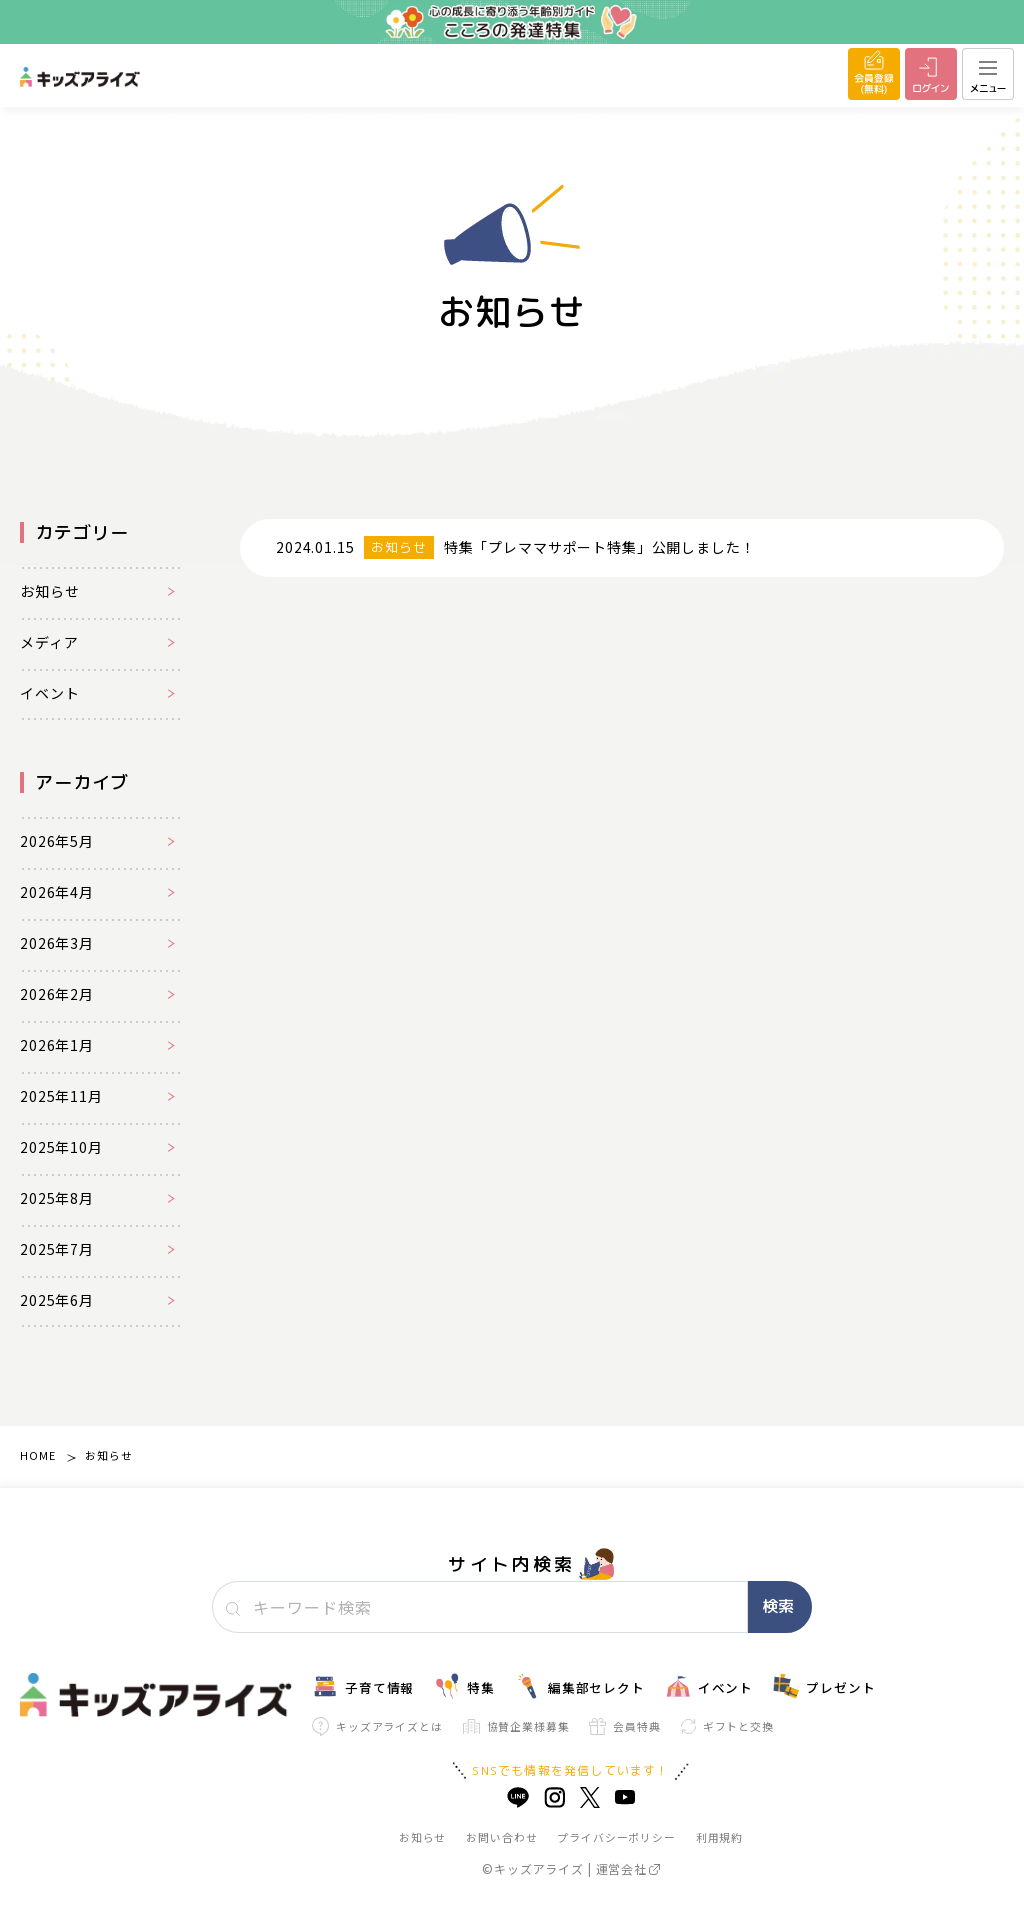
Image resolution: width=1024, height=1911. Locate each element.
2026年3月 (57, 943)
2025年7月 (57, 1249)
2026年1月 (57, 1045)
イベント (49, 693)
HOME (37, 1455)
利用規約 (719, 1837)
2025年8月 (57, 1198)
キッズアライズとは (377, 1726)
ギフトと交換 (727, 1726)
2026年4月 (57, 892)
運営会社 (628, 1868)
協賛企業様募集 (516, 1726)
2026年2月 (57, 994)
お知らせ (49, 591)
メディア (49, 642)
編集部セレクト (580, 1686)
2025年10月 (61, 1147)
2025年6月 (57, 1300)
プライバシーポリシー (616, 1837)
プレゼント (824, 1686)
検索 (778, 1606)
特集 (464, 1686)
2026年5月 (57, 841)
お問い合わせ (501, 1837)
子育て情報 (363, 1686)
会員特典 (624, 1727)
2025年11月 (61, 1096)
